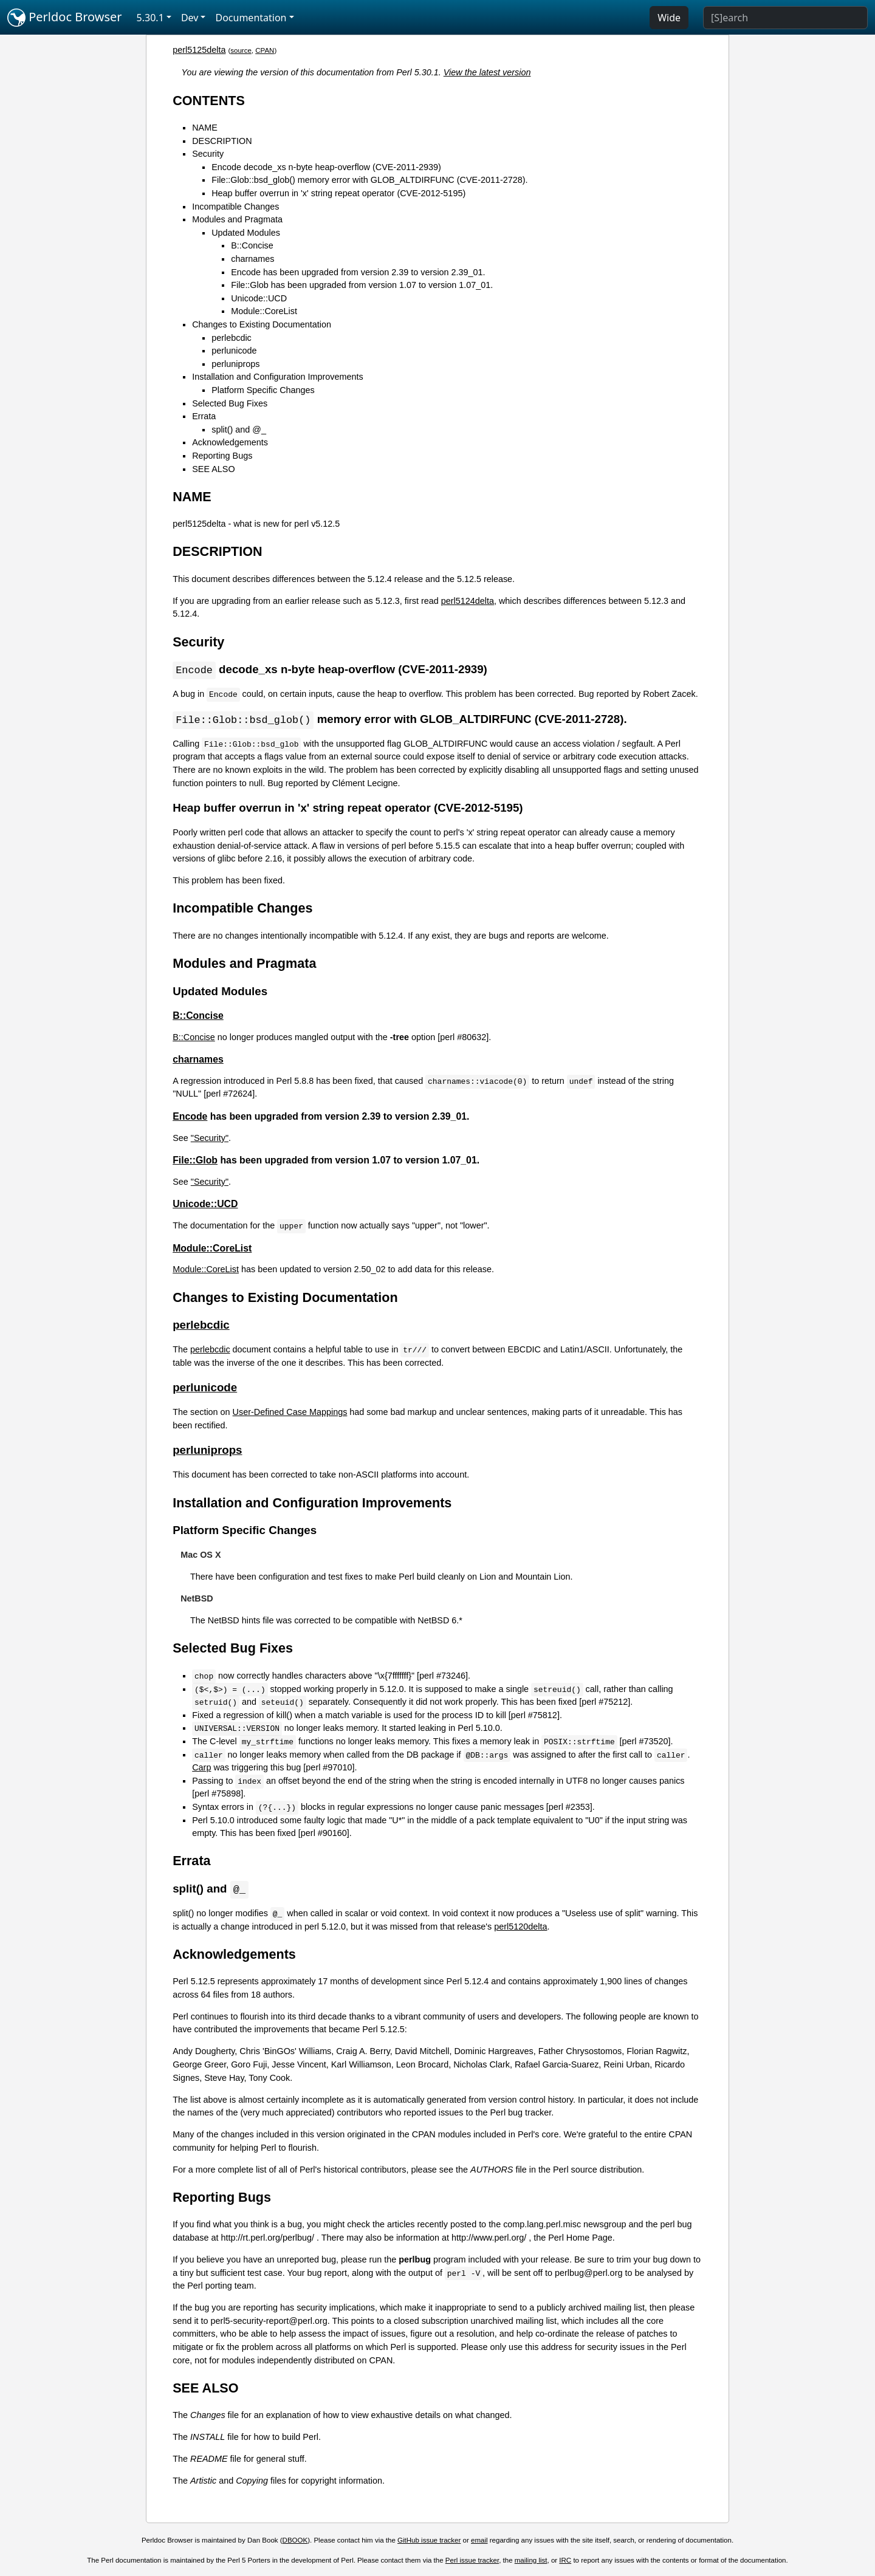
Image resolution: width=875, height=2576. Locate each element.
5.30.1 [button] (150, 17)
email (479, 2542)
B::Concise (252, 245)
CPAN (264, 50)
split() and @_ (238, 429)
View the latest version (487, 72)
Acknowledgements (230, 442)
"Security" (209, 1139)
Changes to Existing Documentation (261, 324)
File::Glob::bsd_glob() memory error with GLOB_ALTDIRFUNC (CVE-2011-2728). (369, 180)
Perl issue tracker (472, 2562)
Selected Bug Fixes (229, 403)
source (241, 50)
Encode (190, 1117)
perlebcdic (231, 338)
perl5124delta (467, 601)
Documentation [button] (250, 17)
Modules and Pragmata (237, 219)
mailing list (531, 2562)
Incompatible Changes (235, 206)
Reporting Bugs (222, 456)
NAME (205, 127)
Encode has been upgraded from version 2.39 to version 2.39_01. (358, 272)
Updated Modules (245, 233)
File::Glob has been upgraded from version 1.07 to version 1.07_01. (362, 285)
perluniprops (235, 364)
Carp (201, 1768)
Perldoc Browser (64, 18)
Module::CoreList (264, 311)
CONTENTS (209, 100)
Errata (204, 416)
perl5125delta (199, 50)
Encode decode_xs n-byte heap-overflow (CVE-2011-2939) (326, 167)
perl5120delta (520, 1928)
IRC (565, 2562)
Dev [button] (190, 17)
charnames (252, 259)
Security (208, 154)
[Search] (785, 17)
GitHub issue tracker (429, 2542)
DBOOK (295, 2542)
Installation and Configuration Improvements (277, 377)
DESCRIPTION (222, 141)
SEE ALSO (213, 469)
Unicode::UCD (259, 298)
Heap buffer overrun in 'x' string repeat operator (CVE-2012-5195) (338, 193)
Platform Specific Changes (263, 390)
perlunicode (233, 350)
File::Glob (195, 1161)
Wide (669, 17)
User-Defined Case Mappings (290, 1413)
